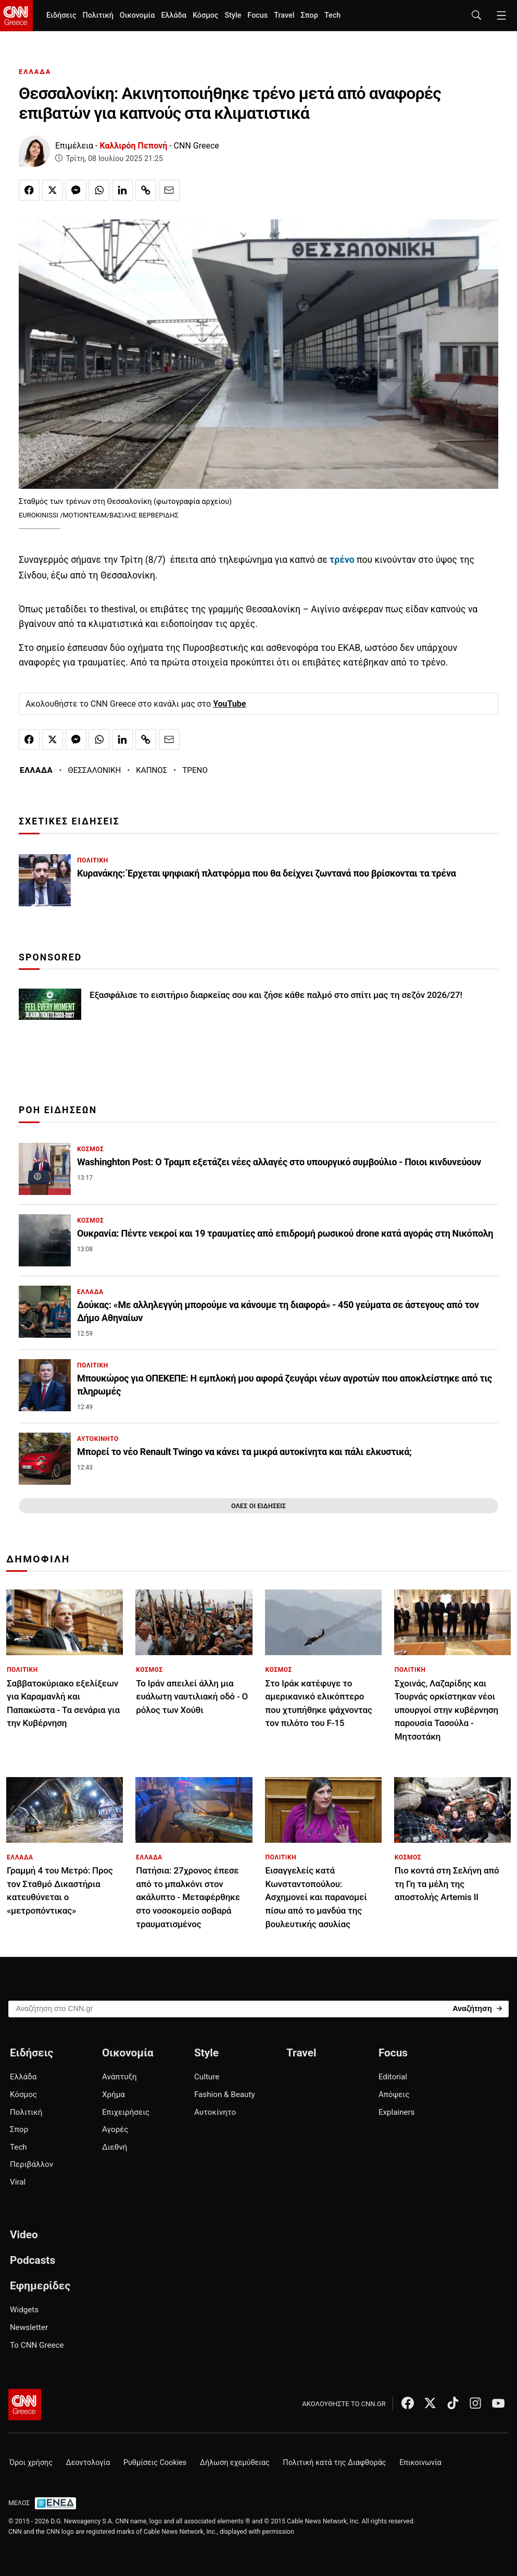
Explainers (397, 2112)
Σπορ (309, 15)
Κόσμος (206, 15)
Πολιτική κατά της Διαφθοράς (334, 2462)
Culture (206, 2076)
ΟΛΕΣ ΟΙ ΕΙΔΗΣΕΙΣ (258, 1506)
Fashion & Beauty (224, 2094)
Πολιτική (97, 15)
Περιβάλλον (31, 2164)
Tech (332, 15)
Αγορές (115, 2129)
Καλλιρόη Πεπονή (134, 146)
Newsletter (29, 2327)
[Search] (477, 2008)
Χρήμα (113, 2094)
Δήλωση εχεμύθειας (235, 2462)
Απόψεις (394, 2094)
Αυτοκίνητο (215, 2112)
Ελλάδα (173, 15)
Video (24, 2234)
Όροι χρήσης (31, 2462)
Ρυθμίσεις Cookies (154, 2462)
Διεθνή (114, 2147)
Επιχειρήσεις (125, 2112)
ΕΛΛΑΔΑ (35, 72)
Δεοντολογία (88, 2462)
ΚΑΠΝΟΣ (151, 770)
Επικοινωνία (420, 2462)
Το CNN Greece (37, 2345)
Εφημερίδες (40, 2285)
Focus (257, 15)
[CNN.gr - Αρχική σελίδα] (24, 2404)
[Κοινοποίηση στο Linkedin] (122, 190)
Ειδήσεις (61, 15)
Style (232, 15)
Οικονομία (137, 15)
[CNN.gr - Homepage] (16, 15)
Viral (18, 2182)
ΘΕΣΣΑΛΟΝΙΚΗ (94, 770)
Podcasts (32, 2260)
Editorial (393, 2076)
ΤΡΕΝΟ (195, 770)
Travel (284, 15)
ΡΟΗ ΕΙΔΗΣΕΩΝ (58, 1110)
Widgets (24, 2309)
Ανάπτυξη (119, 2076)
